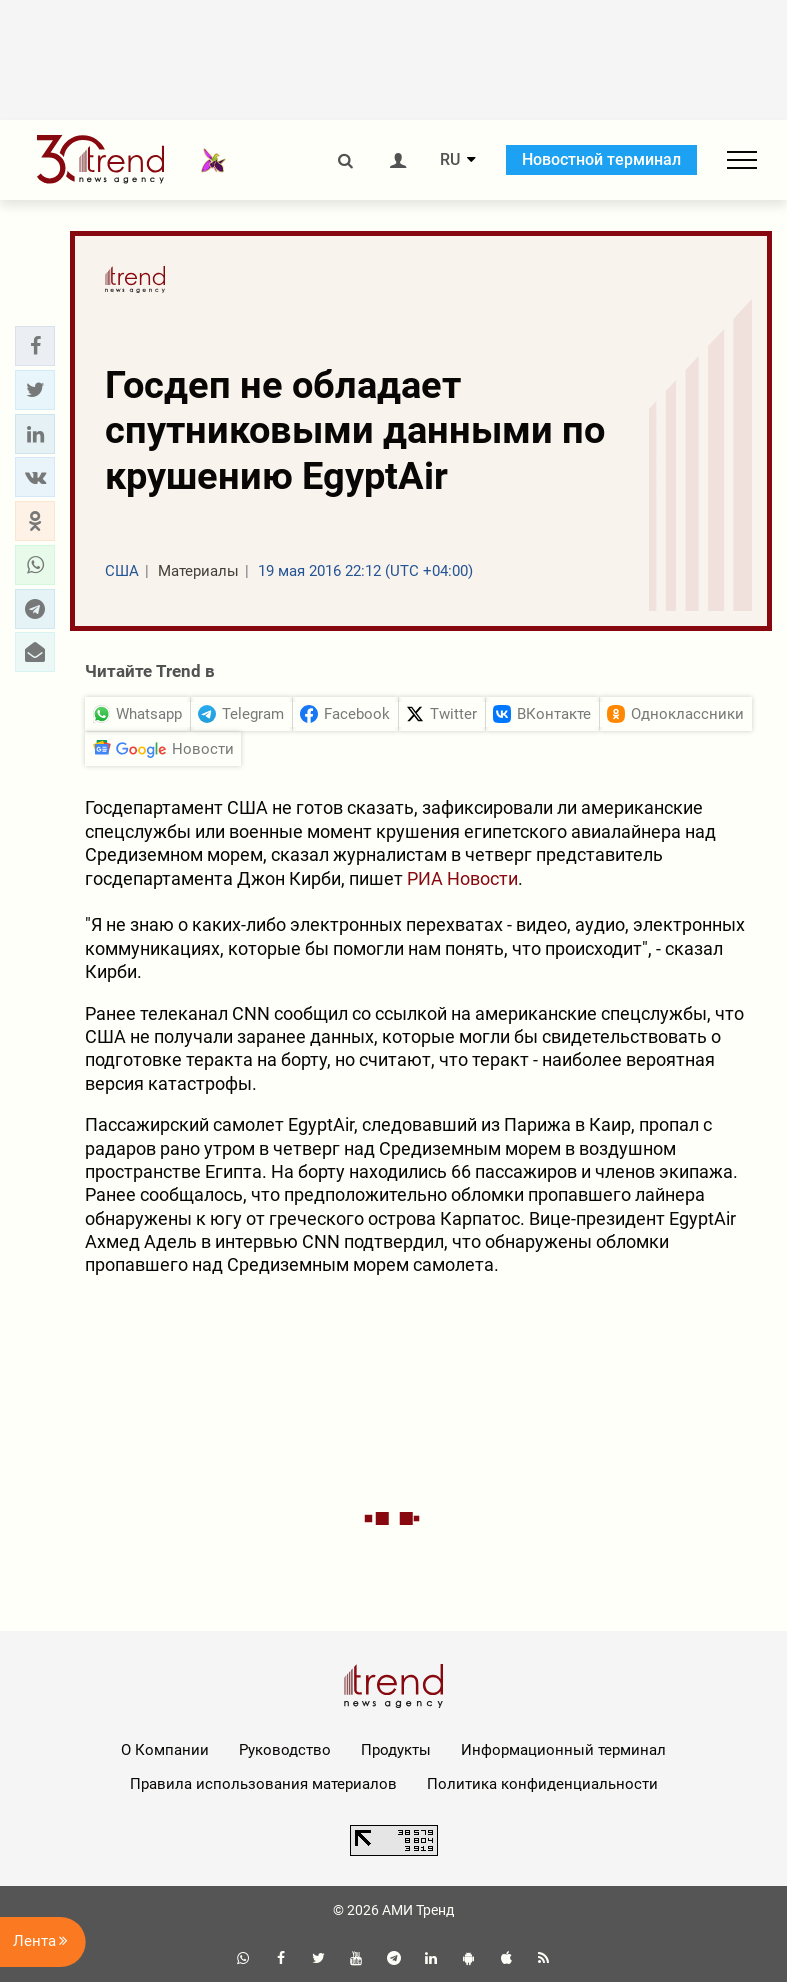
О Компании (165, 1750)
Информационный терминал (563, 1750)
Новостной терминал (601, 159)
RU (450, 160)
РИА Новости (462, 878)
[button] (35, 346)
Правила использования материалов (263, 1784)
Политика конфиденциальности (542, 1784)
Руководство (285, 1750)
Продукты (396, 1750)
